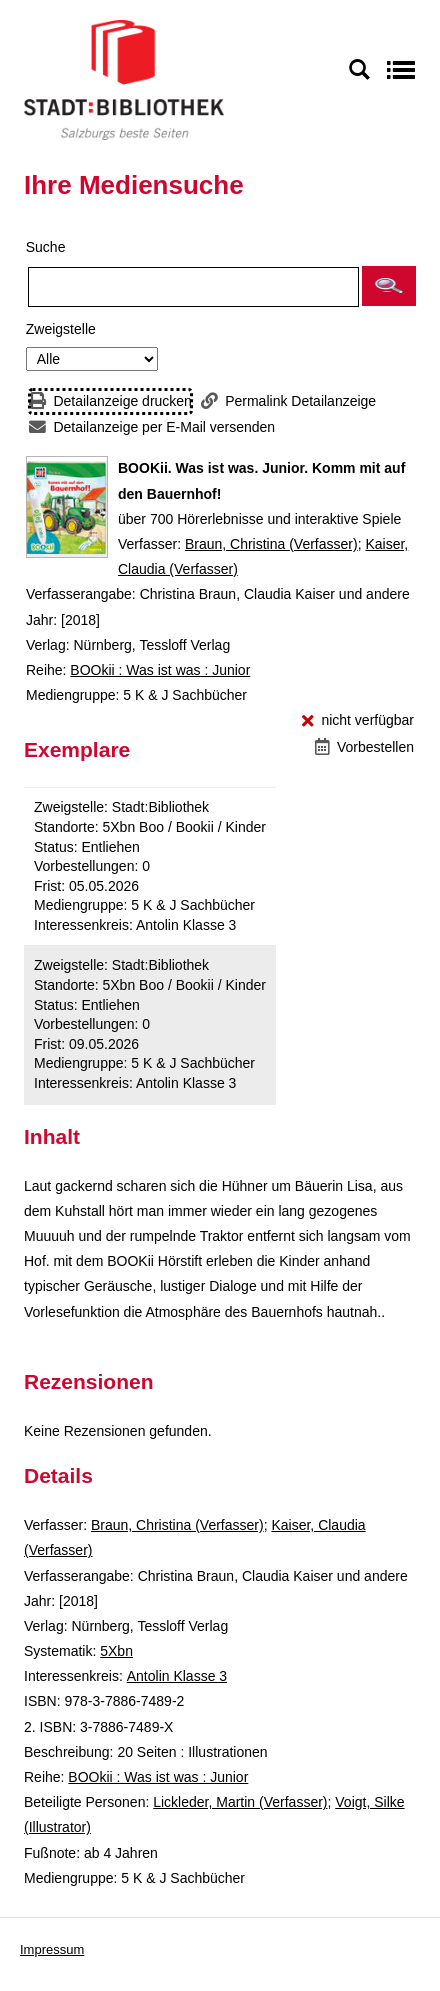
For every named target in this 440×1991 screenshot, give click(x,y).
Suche (46, 247)
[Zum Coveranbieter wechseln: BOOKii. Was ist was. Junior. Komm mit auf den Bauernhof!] (67, 507)
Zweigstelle (61, 329)
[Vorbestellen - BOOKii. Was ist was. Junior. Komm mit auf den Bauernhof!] (364, 747)
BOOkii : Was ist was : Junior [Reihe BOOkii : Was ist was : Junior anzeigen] (160, 670)
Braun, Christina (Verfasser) (271, 544)
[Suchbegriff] (193, 287)
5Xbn (116, 1651)
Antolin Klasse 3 (177, 1676)
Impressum (52, 1949)
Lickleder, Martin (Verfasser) (240, 1802)
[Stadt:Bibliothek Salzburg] (124, 79)
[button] (389, 286)
